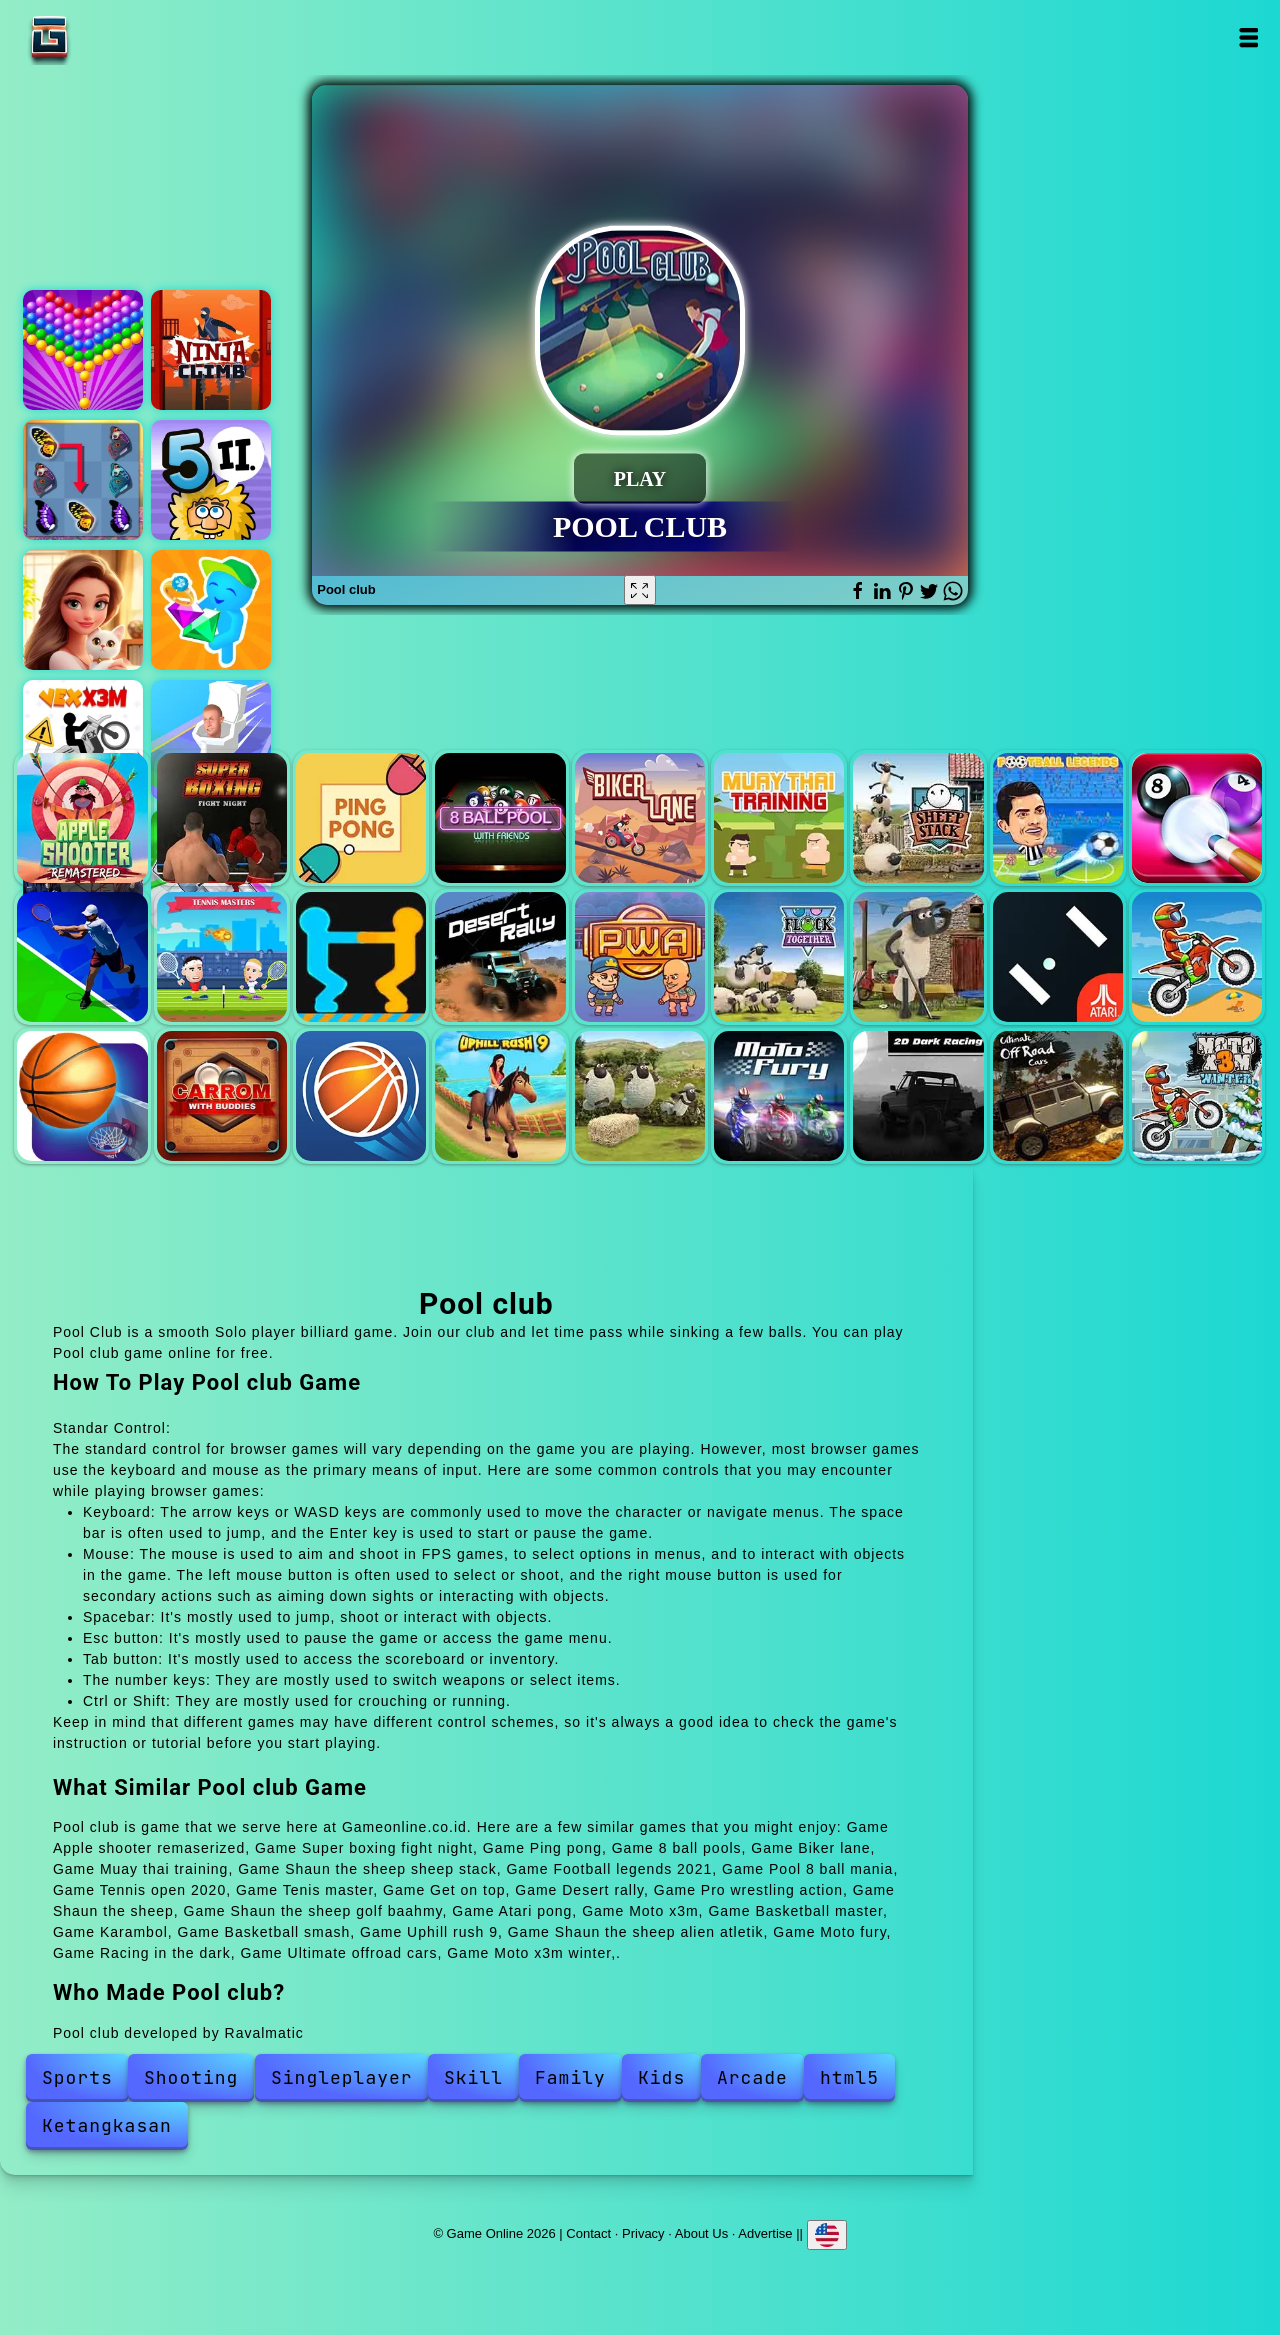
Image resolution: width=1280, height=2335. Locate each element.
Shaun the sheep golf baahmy (918, 957)
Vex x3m (83, 740)
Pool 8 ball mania (1197, 818)
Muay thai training (779, 818)
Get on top (361, 957)
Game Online (112, 37)
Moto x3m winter (1197, 1096)
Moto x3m (1197, 957)
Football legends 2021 (1058, 818)
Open (1247, 37)
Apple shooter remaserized (82, 818)
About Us (701, 2233)
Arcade (752, 2077)
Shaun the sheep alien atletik (640, 1096)
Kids (661, 2077)
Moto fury (779, 1096)
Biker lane (640, 818)
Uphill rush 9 (500, 1096)
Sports (77, 2077)
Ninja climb (211, 350)
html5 (849, 2077)
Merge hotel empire (83, 610)
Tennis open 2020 (82, 957)
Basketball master (82, 1096)
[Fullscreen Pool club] (640, 590)
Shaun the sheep (779, 957)
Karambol (222, 1096)
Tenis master (222, 957)
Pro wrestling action (640, 957)
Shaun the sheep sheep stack (918, 818)
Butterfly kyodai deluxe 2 (83, 480)
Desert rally (500, 957)
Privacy (643, 2233)
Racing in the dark (918, 1096)
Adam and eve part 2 (211, 480)
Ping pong (361, 818)
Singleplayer (342, 2077)
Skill (473, 2077)
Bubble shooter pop (83, 350)
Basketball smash (361, 1096)
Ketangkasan (107, 2125)
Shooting (191, 2077)
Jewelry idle (211, 610)
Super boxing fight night (222, 818)
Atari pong (1058, 957)
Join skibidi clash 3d (211, 740)
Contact (588, 2233)
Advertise (765, 2233)
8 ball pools (500, 818)
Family (570, 2077)
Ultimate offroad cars (1058, 1096)
